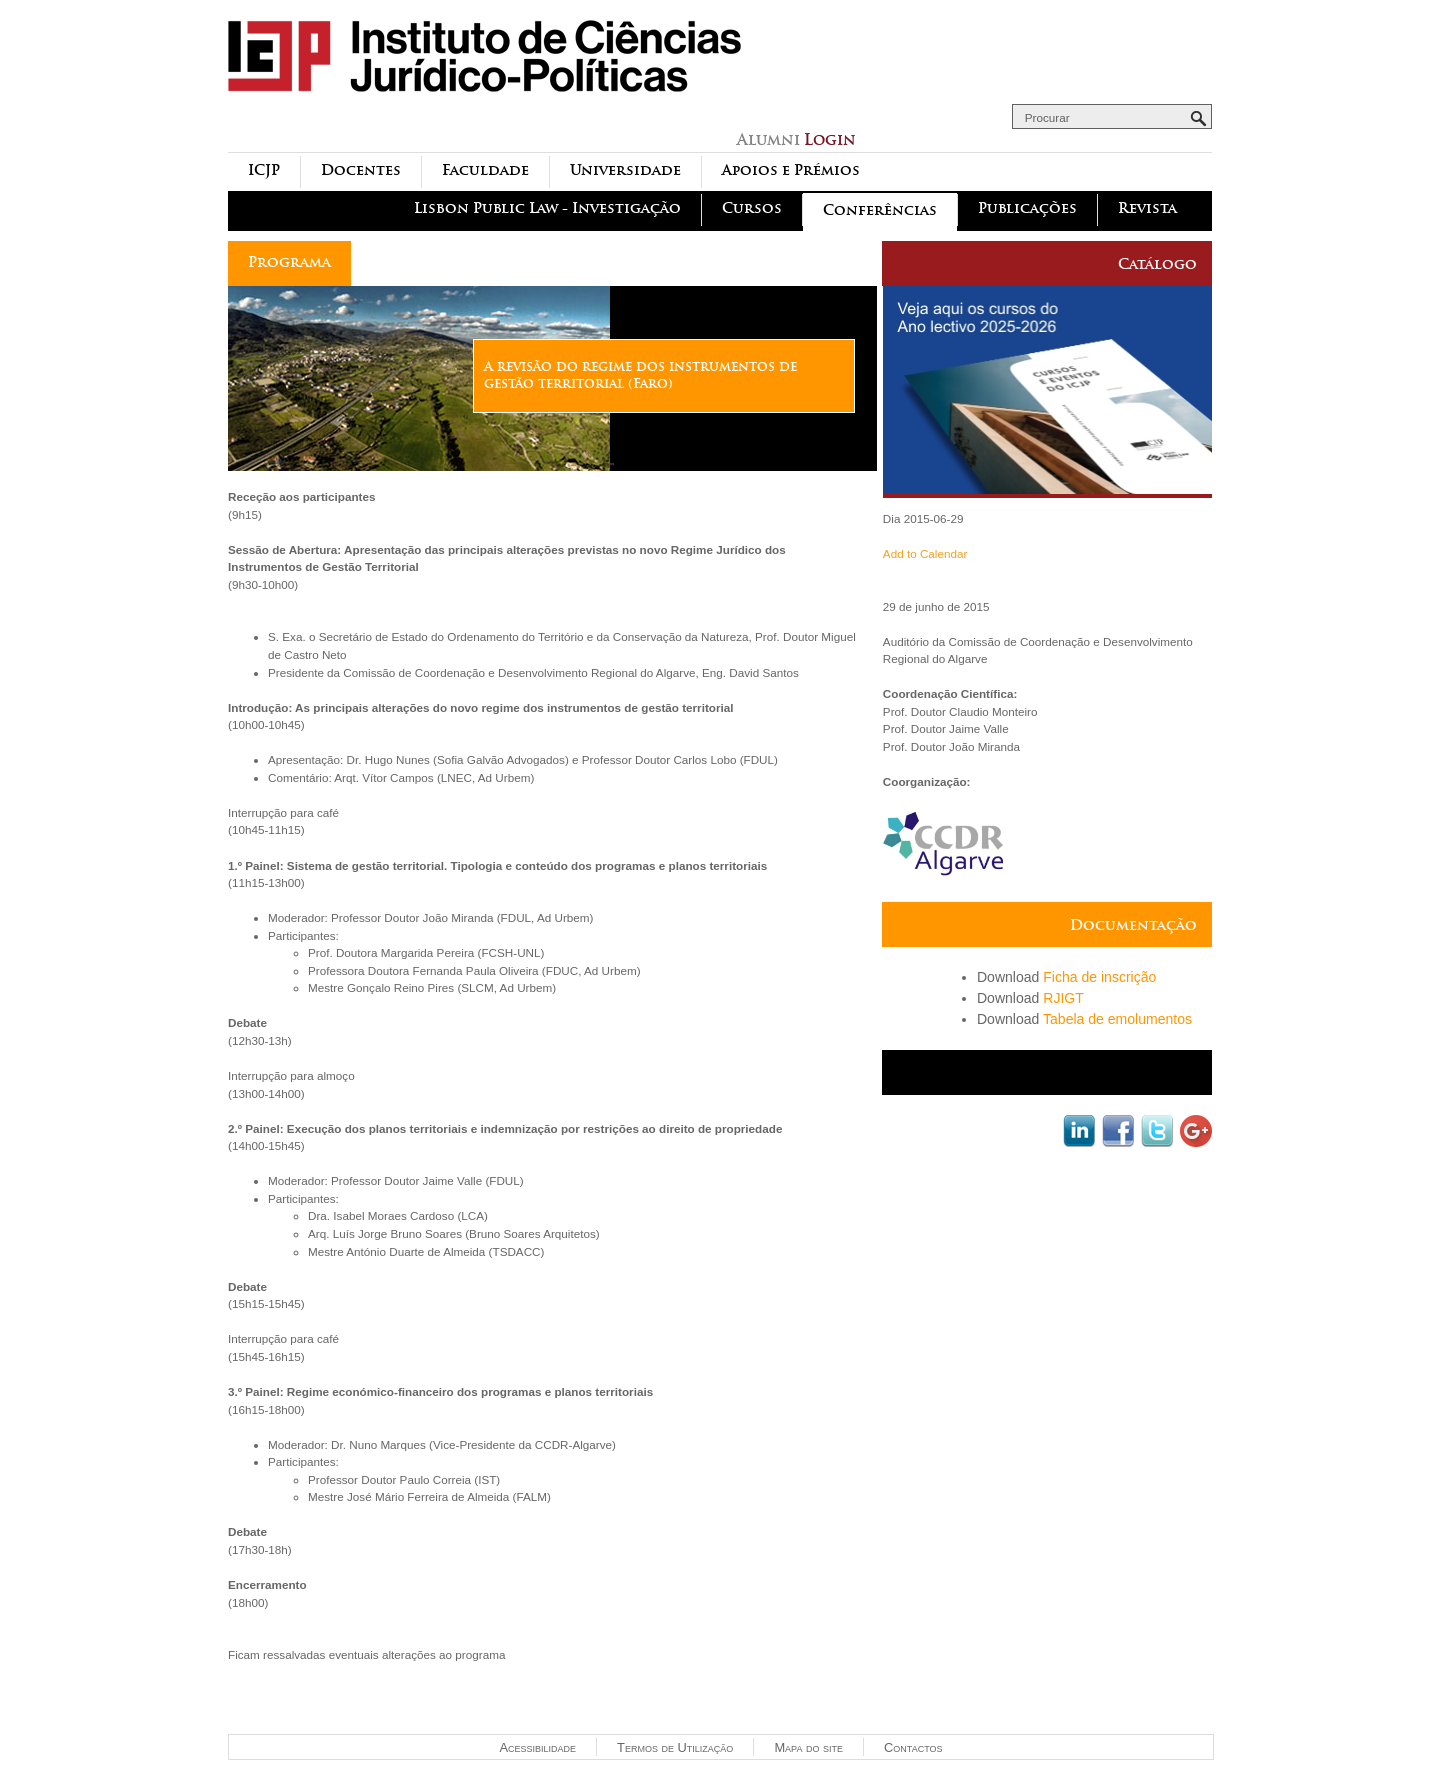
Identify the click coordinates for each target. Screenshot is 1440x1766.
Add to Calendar (925, 553)
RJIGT (1063, 998)
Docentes (361, 170)
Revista (1147, 208)
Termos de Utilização (675, 1747)
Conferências (880, 210)
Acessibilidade (537, 1747)
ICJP (264, 170)
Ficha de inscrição (1099, 977)
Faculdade (485, 170)
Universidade (625, 170)
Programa (289, 262)
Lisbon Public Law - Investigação (547, 208)
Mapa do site (808, 1747)
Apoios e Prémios (791, 170)
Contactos (913, 1747)
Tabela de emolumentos (1117, 1019)
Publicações (1027, 208)
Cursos (752, 208)
